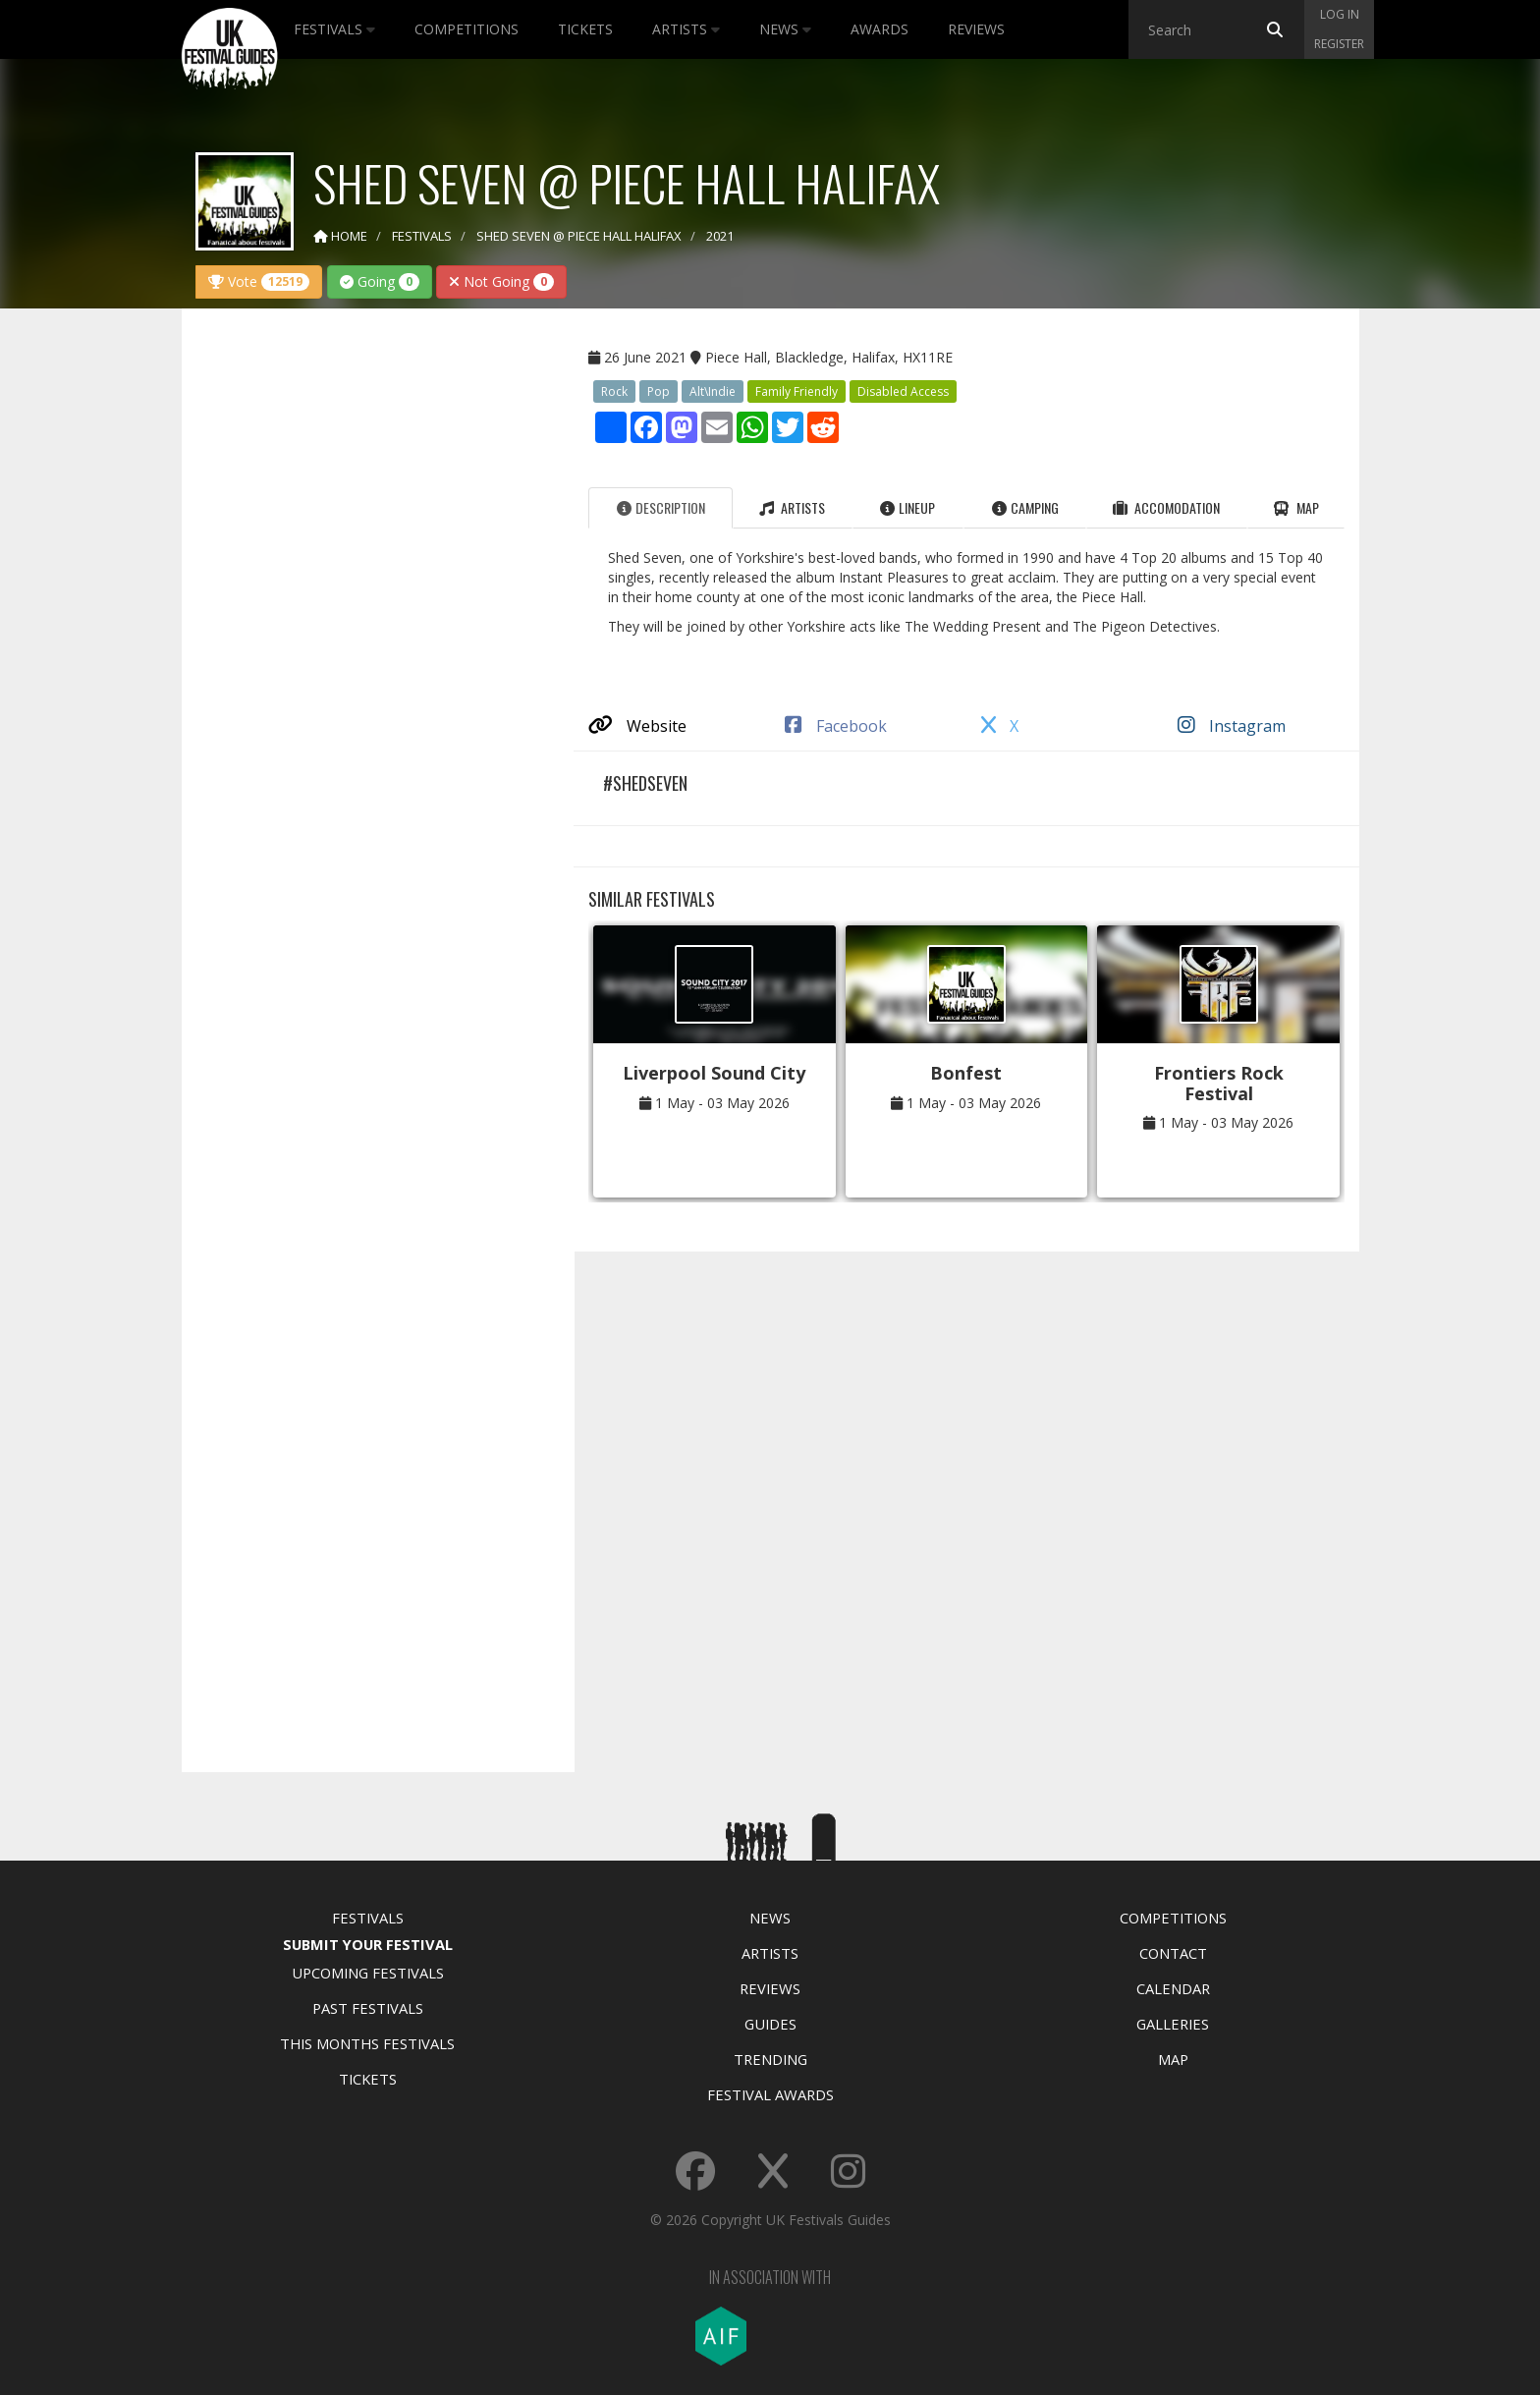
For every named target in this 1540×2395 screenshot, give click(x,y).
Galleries (1172, 2023)
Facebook (836, 726)
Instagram (1232, 726)
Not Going (501, 281)
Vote (258, 281)
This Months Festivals (367, 2043)
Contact (1173, 1953)
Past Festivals (367, 2008)
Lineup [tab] (907, 507)
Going (379, 281)
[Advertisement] (363, 632)
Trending (770, 2059)
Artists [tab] (792, 507)
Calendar (1173, 1988)
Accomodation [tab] (1166, 507)
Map (1173, 2059)
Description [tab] (661, 507)
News (785, 29)
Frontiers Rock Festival (1219, 1083)
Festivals (334, 29)
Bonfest (966, 1073)
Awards (879, 29)
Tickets (585, 29)
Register (1339, 43)
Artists (686, 29)
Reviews (976, 29)
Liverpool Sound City (714, 1073)
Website (637, 726)
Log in (1339, 14)
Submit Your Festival (368, 1944)
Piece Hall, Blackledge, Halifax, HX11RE (829, 357)
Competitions (466, 29)
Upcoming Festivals (368, 1972)
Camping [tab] (1025, 507)
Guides (770, 2023)
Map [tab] (1296, 507)
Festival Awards (770, 2094)
